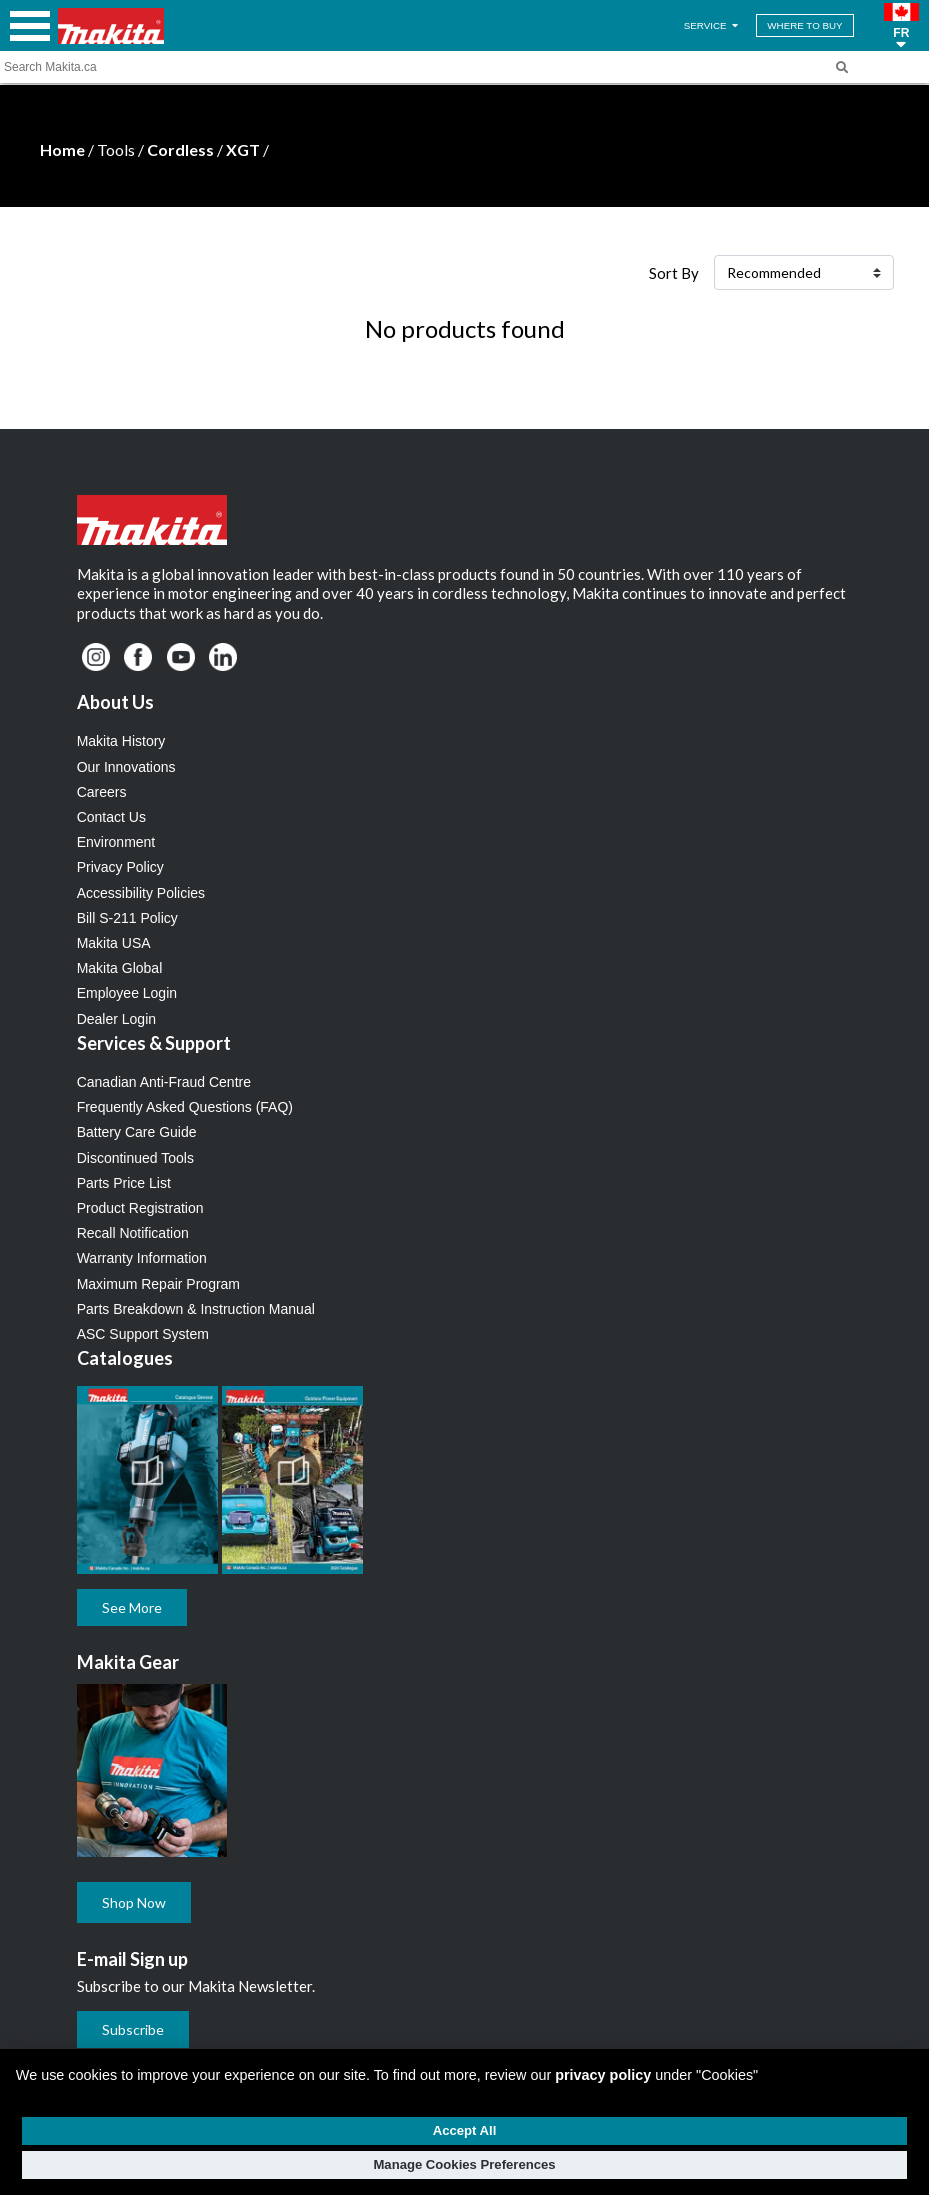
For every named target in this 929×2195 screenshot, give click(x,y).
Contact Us (111, 817)
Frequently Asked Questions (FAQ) (185, 1107)
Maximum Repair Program (158, 1284)
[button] (901, 26)
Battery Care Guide (137, 1132)
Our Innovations (126, 767)
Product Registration (140, 1208)
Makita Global (120, 968)
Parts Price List (124, 1183)
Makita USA (114, 943)
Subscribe (133, 2029)
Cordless (180, 149)
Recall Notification (133, 1233)
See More (132, 1607)
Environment (116, 842)
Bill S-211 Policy (127, 918)
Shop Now (134, 1902)
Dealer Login (116, 1019)
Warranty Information (142, 1258)
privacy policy (603, 2075)
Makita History (121, 741)
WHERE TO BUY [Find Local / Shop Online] (804, 25)
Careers (102, 792)
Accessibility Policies (141, 893)
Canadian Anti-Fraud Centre (164, 1082)
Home (62, 149)
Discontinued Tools (135, 1158)
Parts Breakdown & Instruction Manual (196, 1309)
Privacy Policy (120, 867)
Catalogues (125, 1358)
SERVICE (713, 25)
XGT (243, 149)
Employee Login (127, 993)
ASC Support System (143, 1334)
